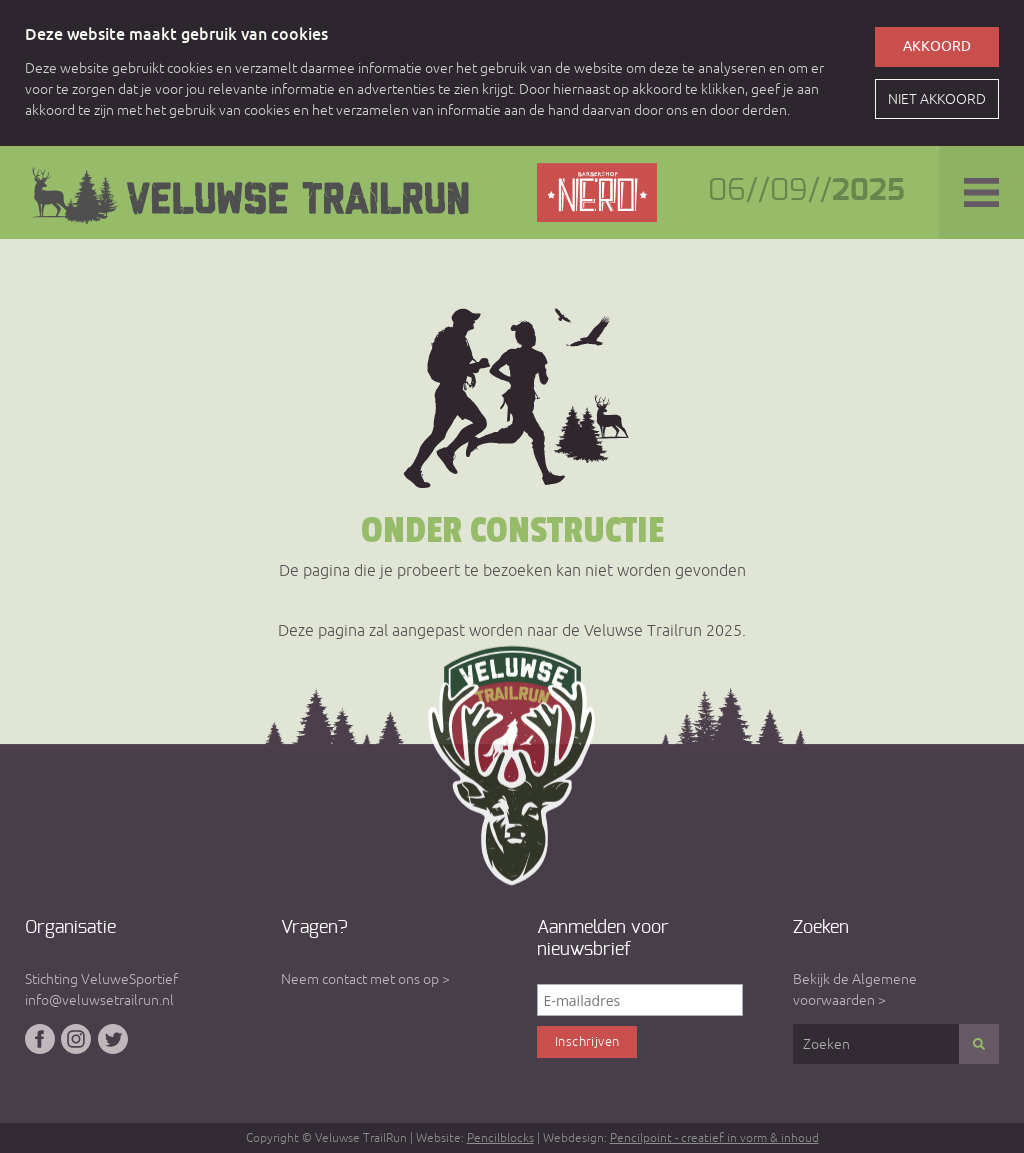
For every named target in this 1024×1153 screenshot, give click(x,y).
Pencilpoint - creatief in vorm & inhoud (714, 1138)
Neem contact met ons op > (365, 979)
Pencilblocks (500, 1138)
